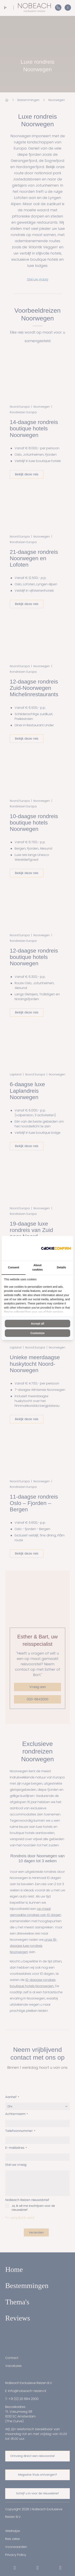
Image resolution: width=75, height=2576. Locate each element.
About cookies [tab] (37, 1267)
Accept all (37, 1323)
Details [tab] (61, 1267)
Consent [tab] (13, 1267)
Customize (37, 1333)
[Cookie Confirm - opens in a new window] (56, 1248)
